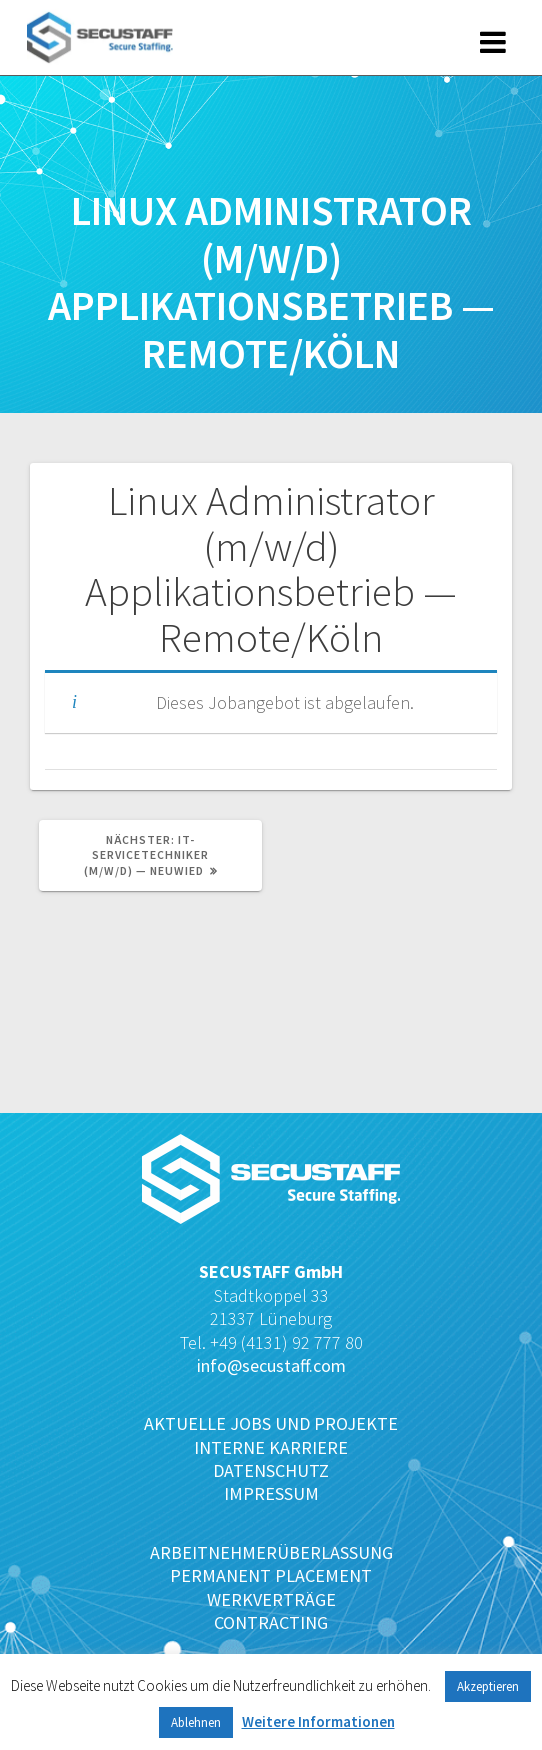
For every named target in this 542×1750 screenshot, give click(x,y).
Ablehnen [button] (196, 1722)
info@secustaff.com (271, 1365)
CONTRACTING (271, 1622)
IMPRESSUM (271, 1493)
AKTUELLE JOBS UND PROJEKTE (271, 1423)
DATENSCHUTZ (271, 1470)
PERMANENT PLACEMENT (271, 1575)
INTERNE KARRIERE (271, 1447)
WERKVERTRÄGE (271, 1599)
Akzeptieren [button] (488, 1686)
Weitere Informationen (318, 1721)
